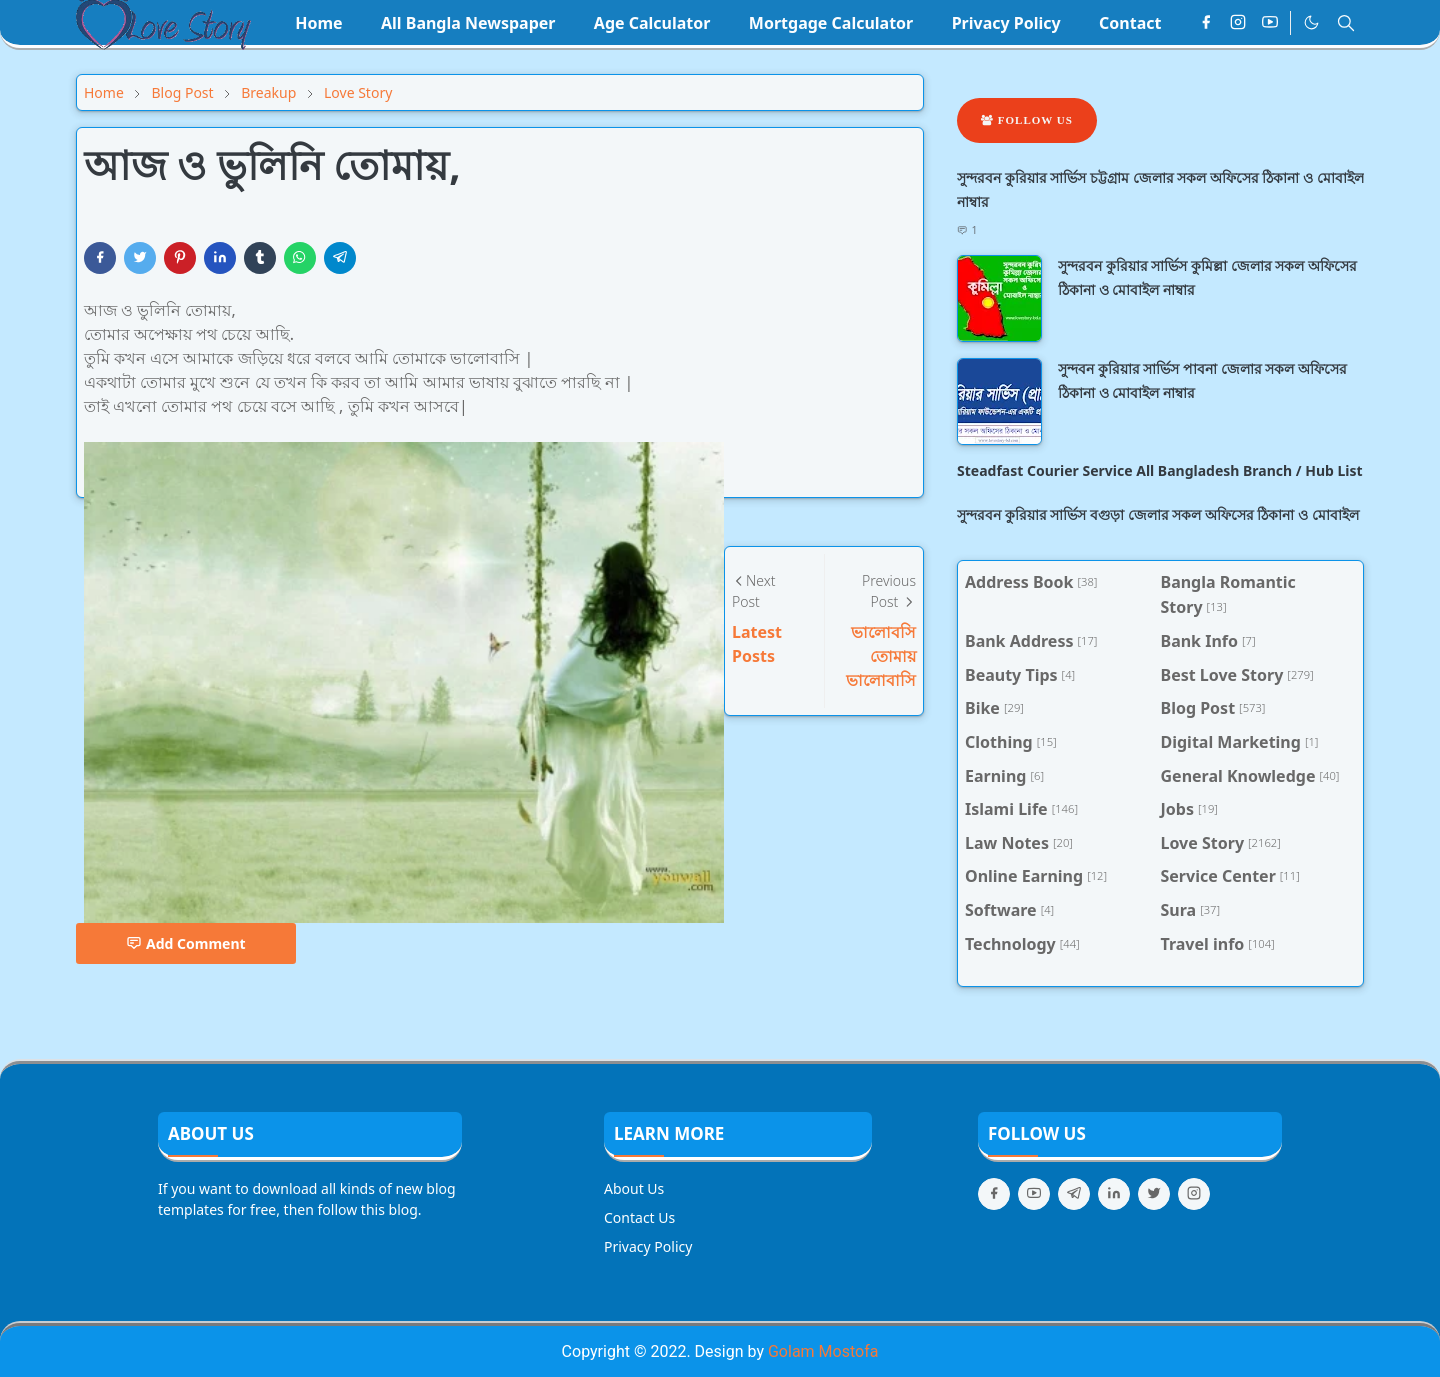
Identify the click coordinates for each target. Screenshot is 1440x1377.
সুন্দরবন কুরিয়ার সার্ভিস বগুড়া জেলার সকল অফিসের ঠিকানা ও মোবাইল (1158, 514)
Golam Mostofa (823, 1351)
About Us (634, 1188)
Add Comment (186, 943)
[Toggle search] (1346, 23)
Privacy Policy (648, 1246)
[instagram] (1238, 23)
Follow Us (1027, 120)
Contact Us (639, 1217)
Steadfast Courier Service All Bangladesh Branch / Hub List (1160, 470)
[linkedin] (1114, 1194)
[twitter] (1154, 1194)
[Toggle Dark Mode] (1311, 22)
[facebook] (1206, 23)
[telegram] (1074, 1194)
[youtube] (1270, 23)
